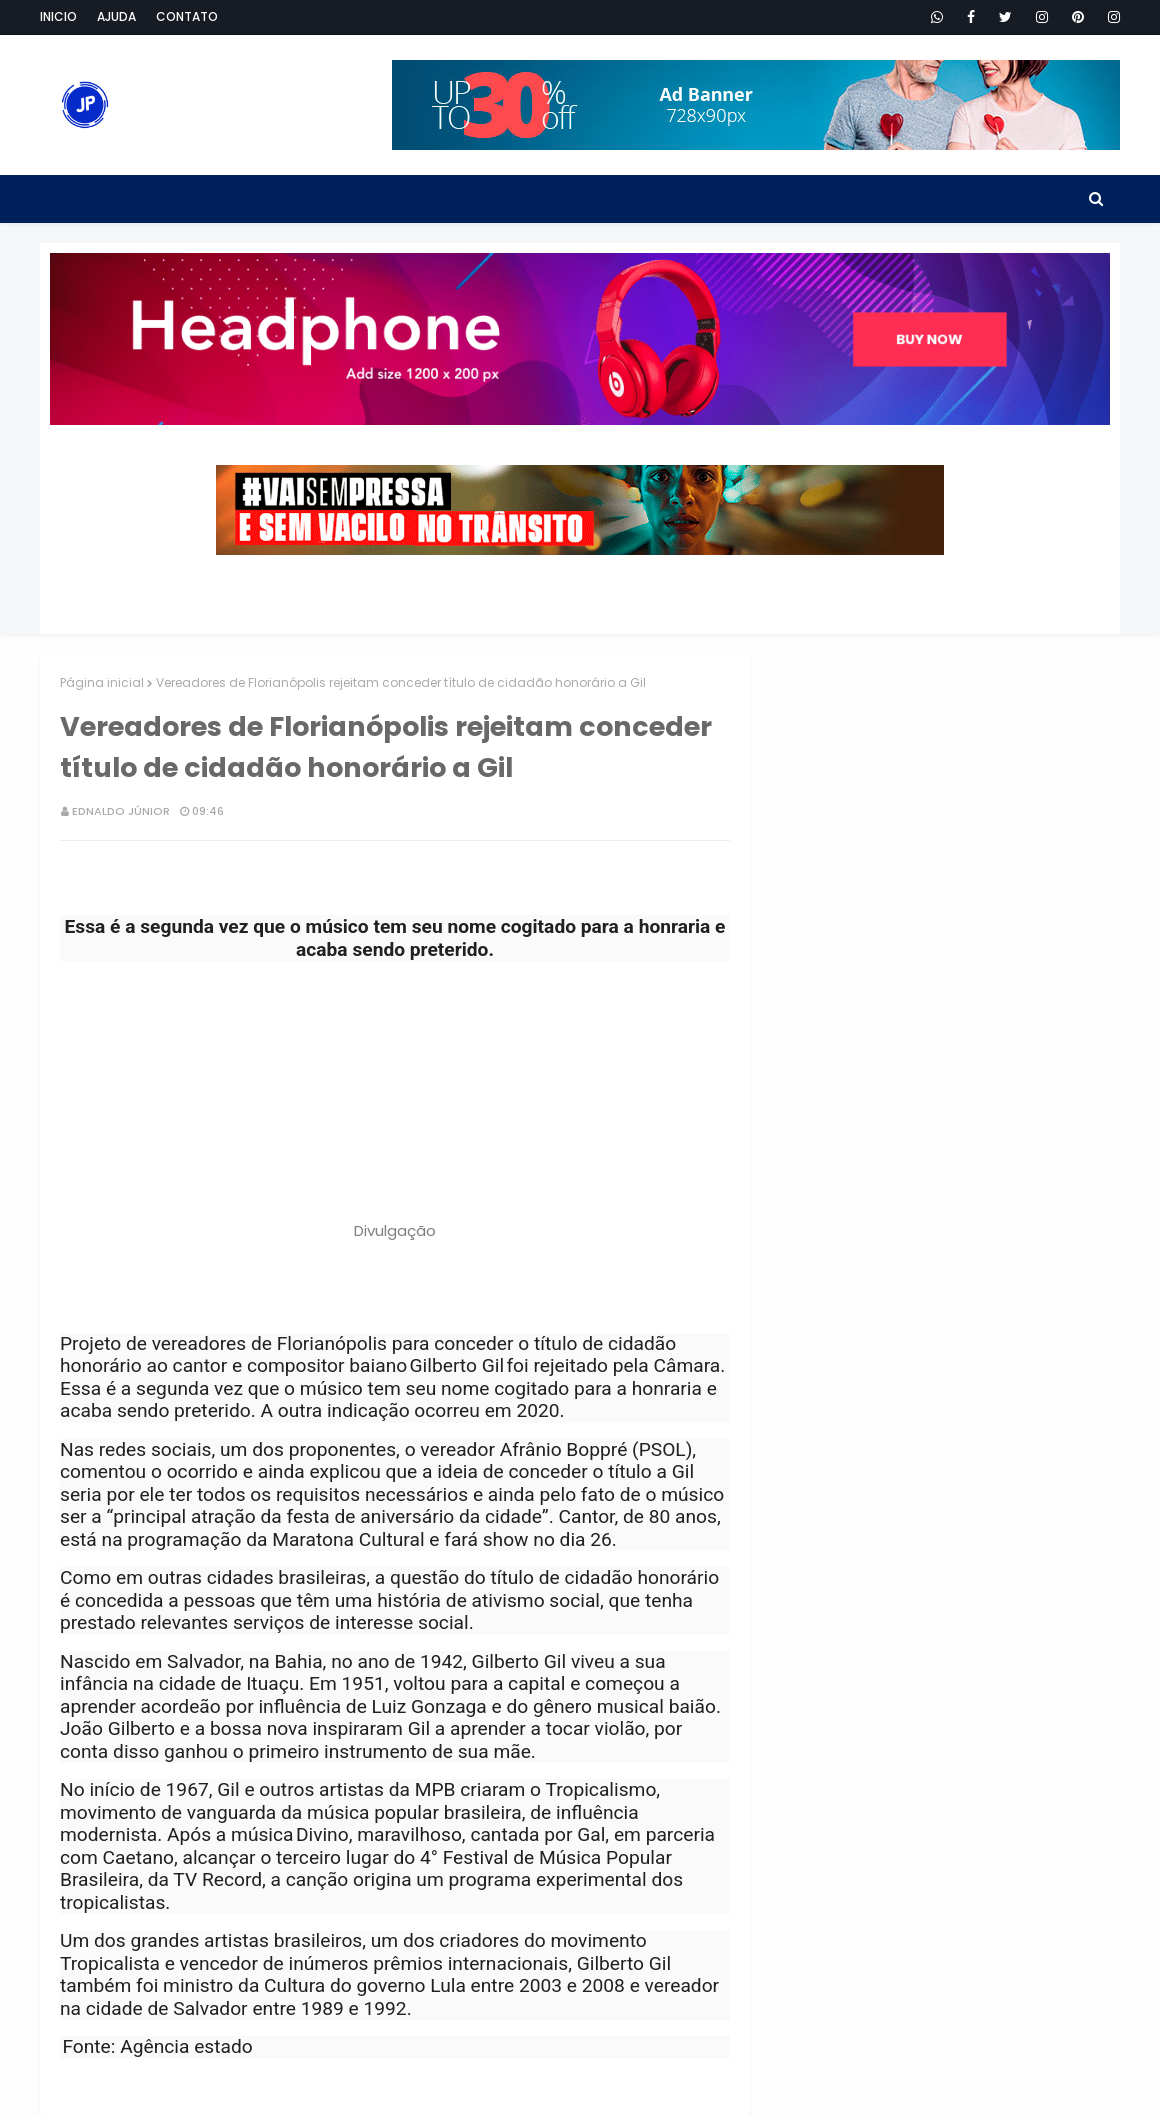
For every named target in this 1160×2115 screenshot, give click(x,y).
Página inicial (102, 682)
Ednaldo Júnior (121, 811)
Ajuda (116, 16)
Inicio (58, 16)
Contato (187, 16)
